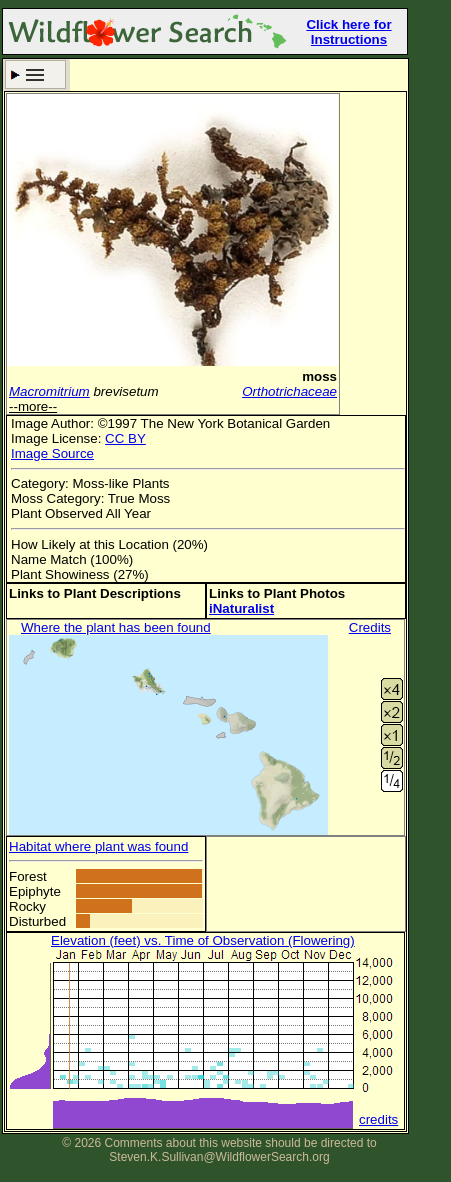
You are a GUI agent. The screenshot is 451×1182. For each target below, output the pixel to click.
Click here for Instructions (348, 32)
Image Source (52, 453)
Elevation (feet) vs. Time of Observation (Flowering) (203, 940)
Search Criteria (35, 74)
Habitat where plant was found (98, 846)
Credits (370, 627)
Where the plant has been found (116, 627)
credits (378, 1119)
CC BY (125, 438)
